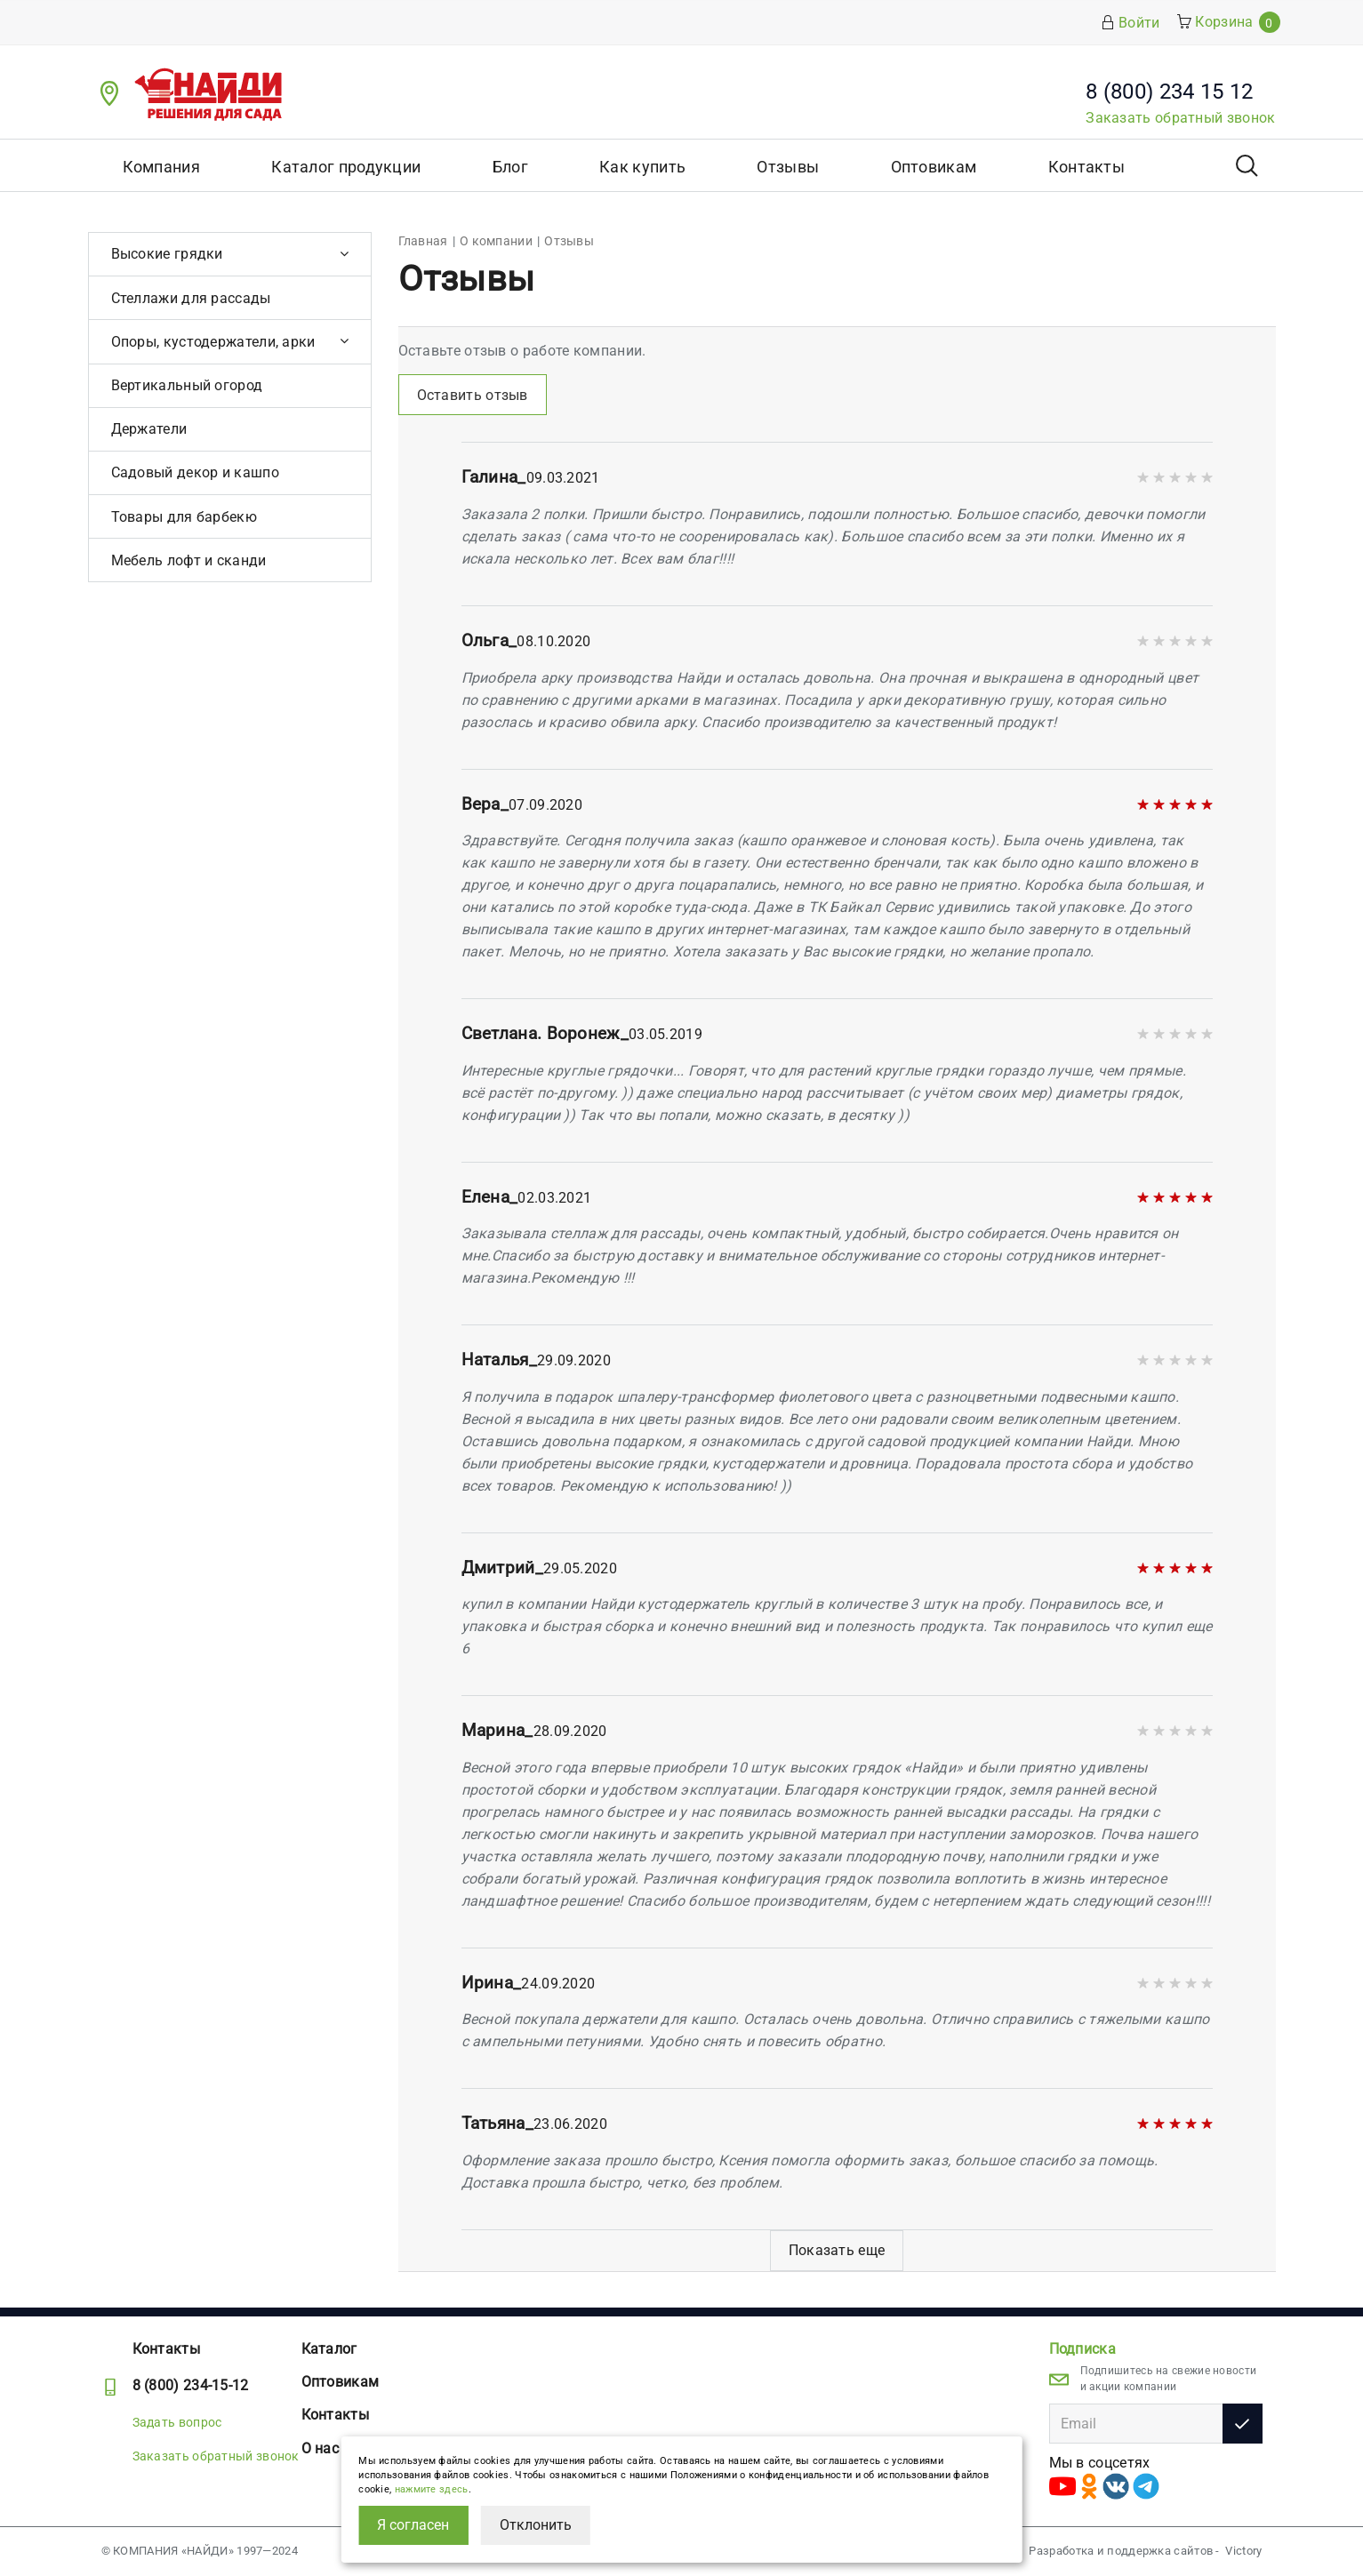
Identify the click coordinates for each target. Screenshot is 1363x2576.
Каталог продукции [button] (346, 166)
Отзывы (788, 166)
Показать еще (837, 2250)
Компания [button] (161, 166)
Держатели (149, 428)
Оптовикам (934, 166)
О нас (320, 2448)
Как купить (642, 166)
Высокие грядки (167, 253)
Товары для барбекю (184, 516)
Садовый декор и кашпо (195, 472)
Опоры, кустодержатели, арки (213, 341)
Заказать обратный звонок (1180, 117)
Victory (1243, 2550)
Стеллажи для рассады (191, 298)
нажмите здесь (432, 2489)
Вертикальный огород (187, 385)
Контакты (1086, 166)
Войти (1130, 22)
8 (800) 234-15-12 (190, 2385)
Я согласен (413, 2524)
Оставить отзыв (472, 395)
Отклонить (536, 2524)
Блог (510, 166)
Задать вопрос (177, 2422)
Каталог (329, 2348)
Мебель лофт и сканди (189, 560)
